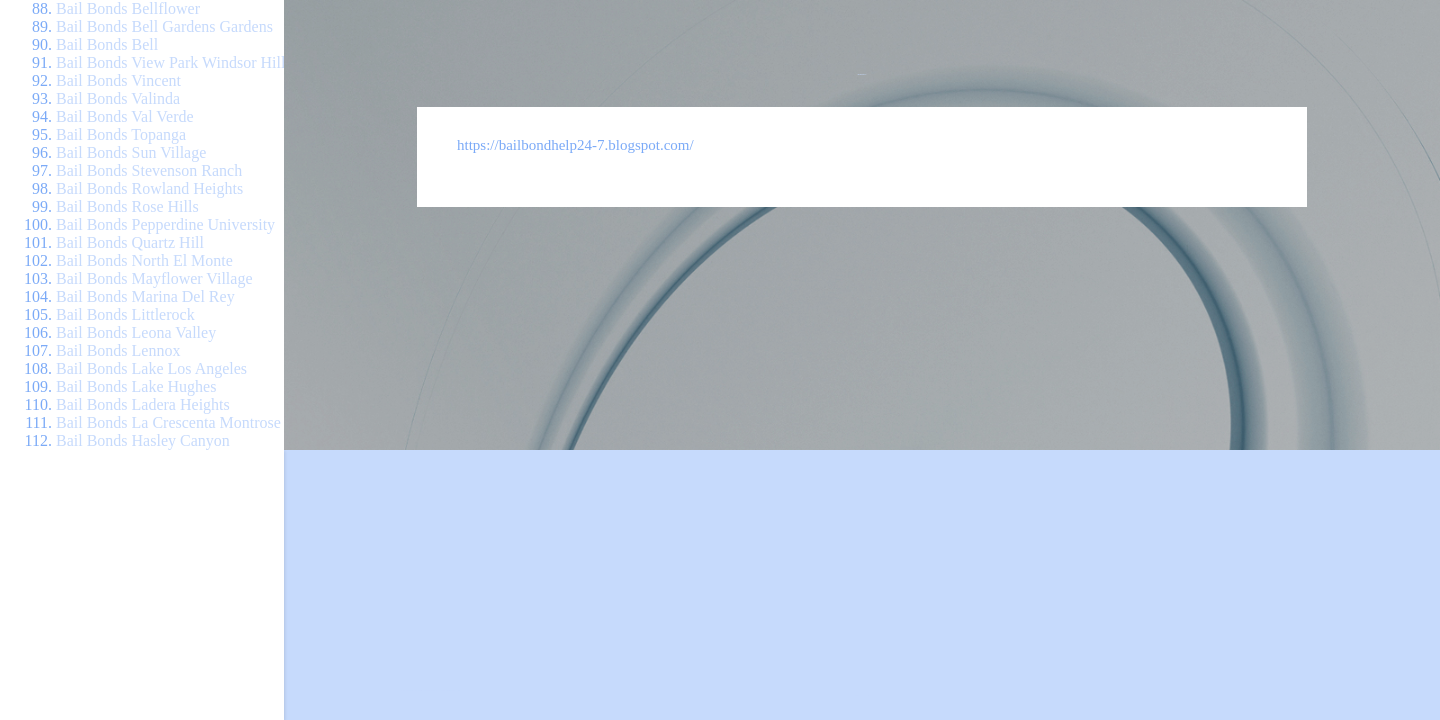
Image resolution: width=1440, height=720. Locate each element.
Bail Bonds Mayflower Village (154, 278)
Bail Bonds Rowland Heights (149, 188)
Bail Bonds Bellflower (128, 8)
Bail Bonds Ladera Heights (143, 404)
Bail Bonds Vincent (118, 80)
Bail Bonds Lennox (118, 350)
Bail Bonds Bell (107, 44)
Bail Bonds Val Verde (125, 116)
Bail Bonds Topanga (121, 134)
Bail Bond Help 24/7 (862, 74)
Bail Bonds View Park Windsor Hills (174, 62)
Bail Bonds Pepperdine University (165, 224)
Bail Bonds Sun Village (131, 152)
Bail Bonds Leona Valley (136, 332)
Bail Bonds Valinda (118, 98)
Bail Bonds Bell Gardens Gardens (164, 26)
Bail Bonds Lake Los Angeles (151, 368)
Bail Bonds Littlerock (125, 314)
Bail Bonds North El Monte (144, 260)
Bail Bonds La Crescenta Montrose (168, 422)
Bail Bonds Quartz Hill (130, 242)
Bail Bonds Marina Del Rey (145, 296)
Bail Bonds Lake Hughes (136, 386)
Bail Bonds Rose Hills (127, 206)
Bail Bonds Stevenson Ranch (149, 170)
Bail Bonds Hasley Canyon (143, 440)
